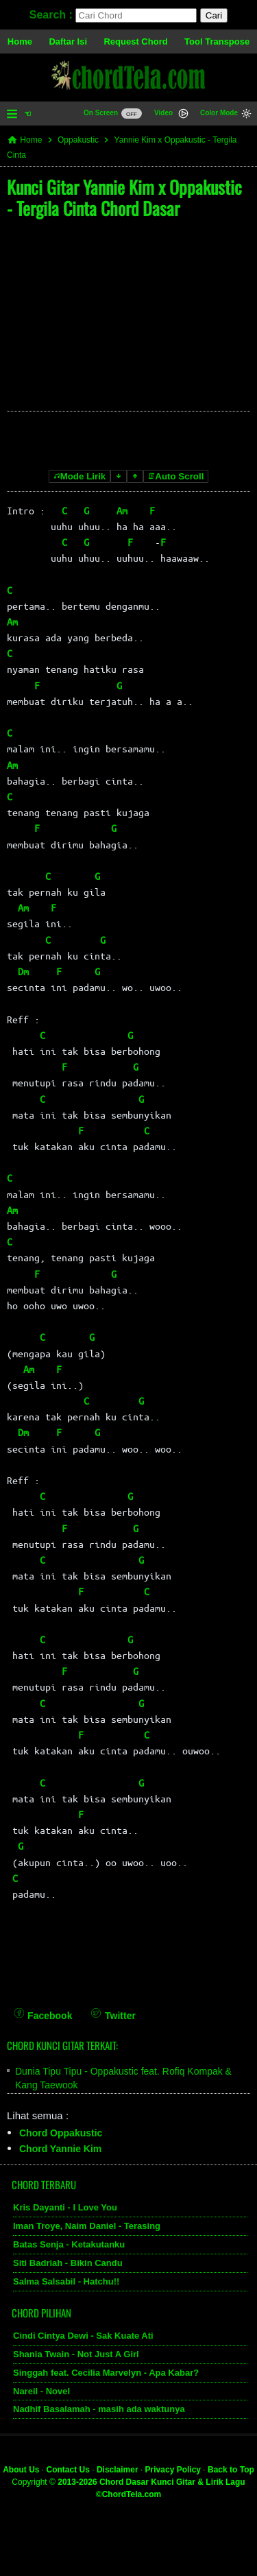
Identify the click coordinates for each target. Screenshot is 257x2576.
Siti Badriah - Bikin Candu (68, 2263)
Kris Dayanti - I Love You (65, 2207)
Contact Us (68, 2469)
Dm (23, 971)
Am (122, 510)
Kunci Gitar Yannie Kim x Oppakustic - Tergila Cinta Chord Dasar (124, 198)
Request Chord (135, 41)
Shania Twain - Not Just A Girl (76, 2354)
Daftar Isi (68, 41)
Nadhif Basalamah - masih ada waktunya (99, 2409)
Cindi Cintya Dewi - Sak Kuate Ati (83, 2335)
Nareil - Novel (41, 2391)
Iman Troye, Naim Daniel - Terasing (86, 2226)
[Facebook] (43, 2006)
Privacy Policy (173, 2469)
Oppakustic (78, 140)
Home (20, 41)
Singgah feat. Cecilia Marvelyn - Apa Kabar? (106, 2373)
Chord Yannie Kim (60, 2148)
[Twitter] (113, 2006)
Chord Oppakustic (60, 2132)
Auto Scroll (176, 476)
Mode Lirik (79, 476)
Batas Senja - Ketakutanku (69, 2244)
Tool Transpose (216, 41)
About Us (21, 2469)
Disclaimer (117, 2469)
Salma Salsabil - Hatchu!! (66, 2281)
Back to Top (231, 2469)
